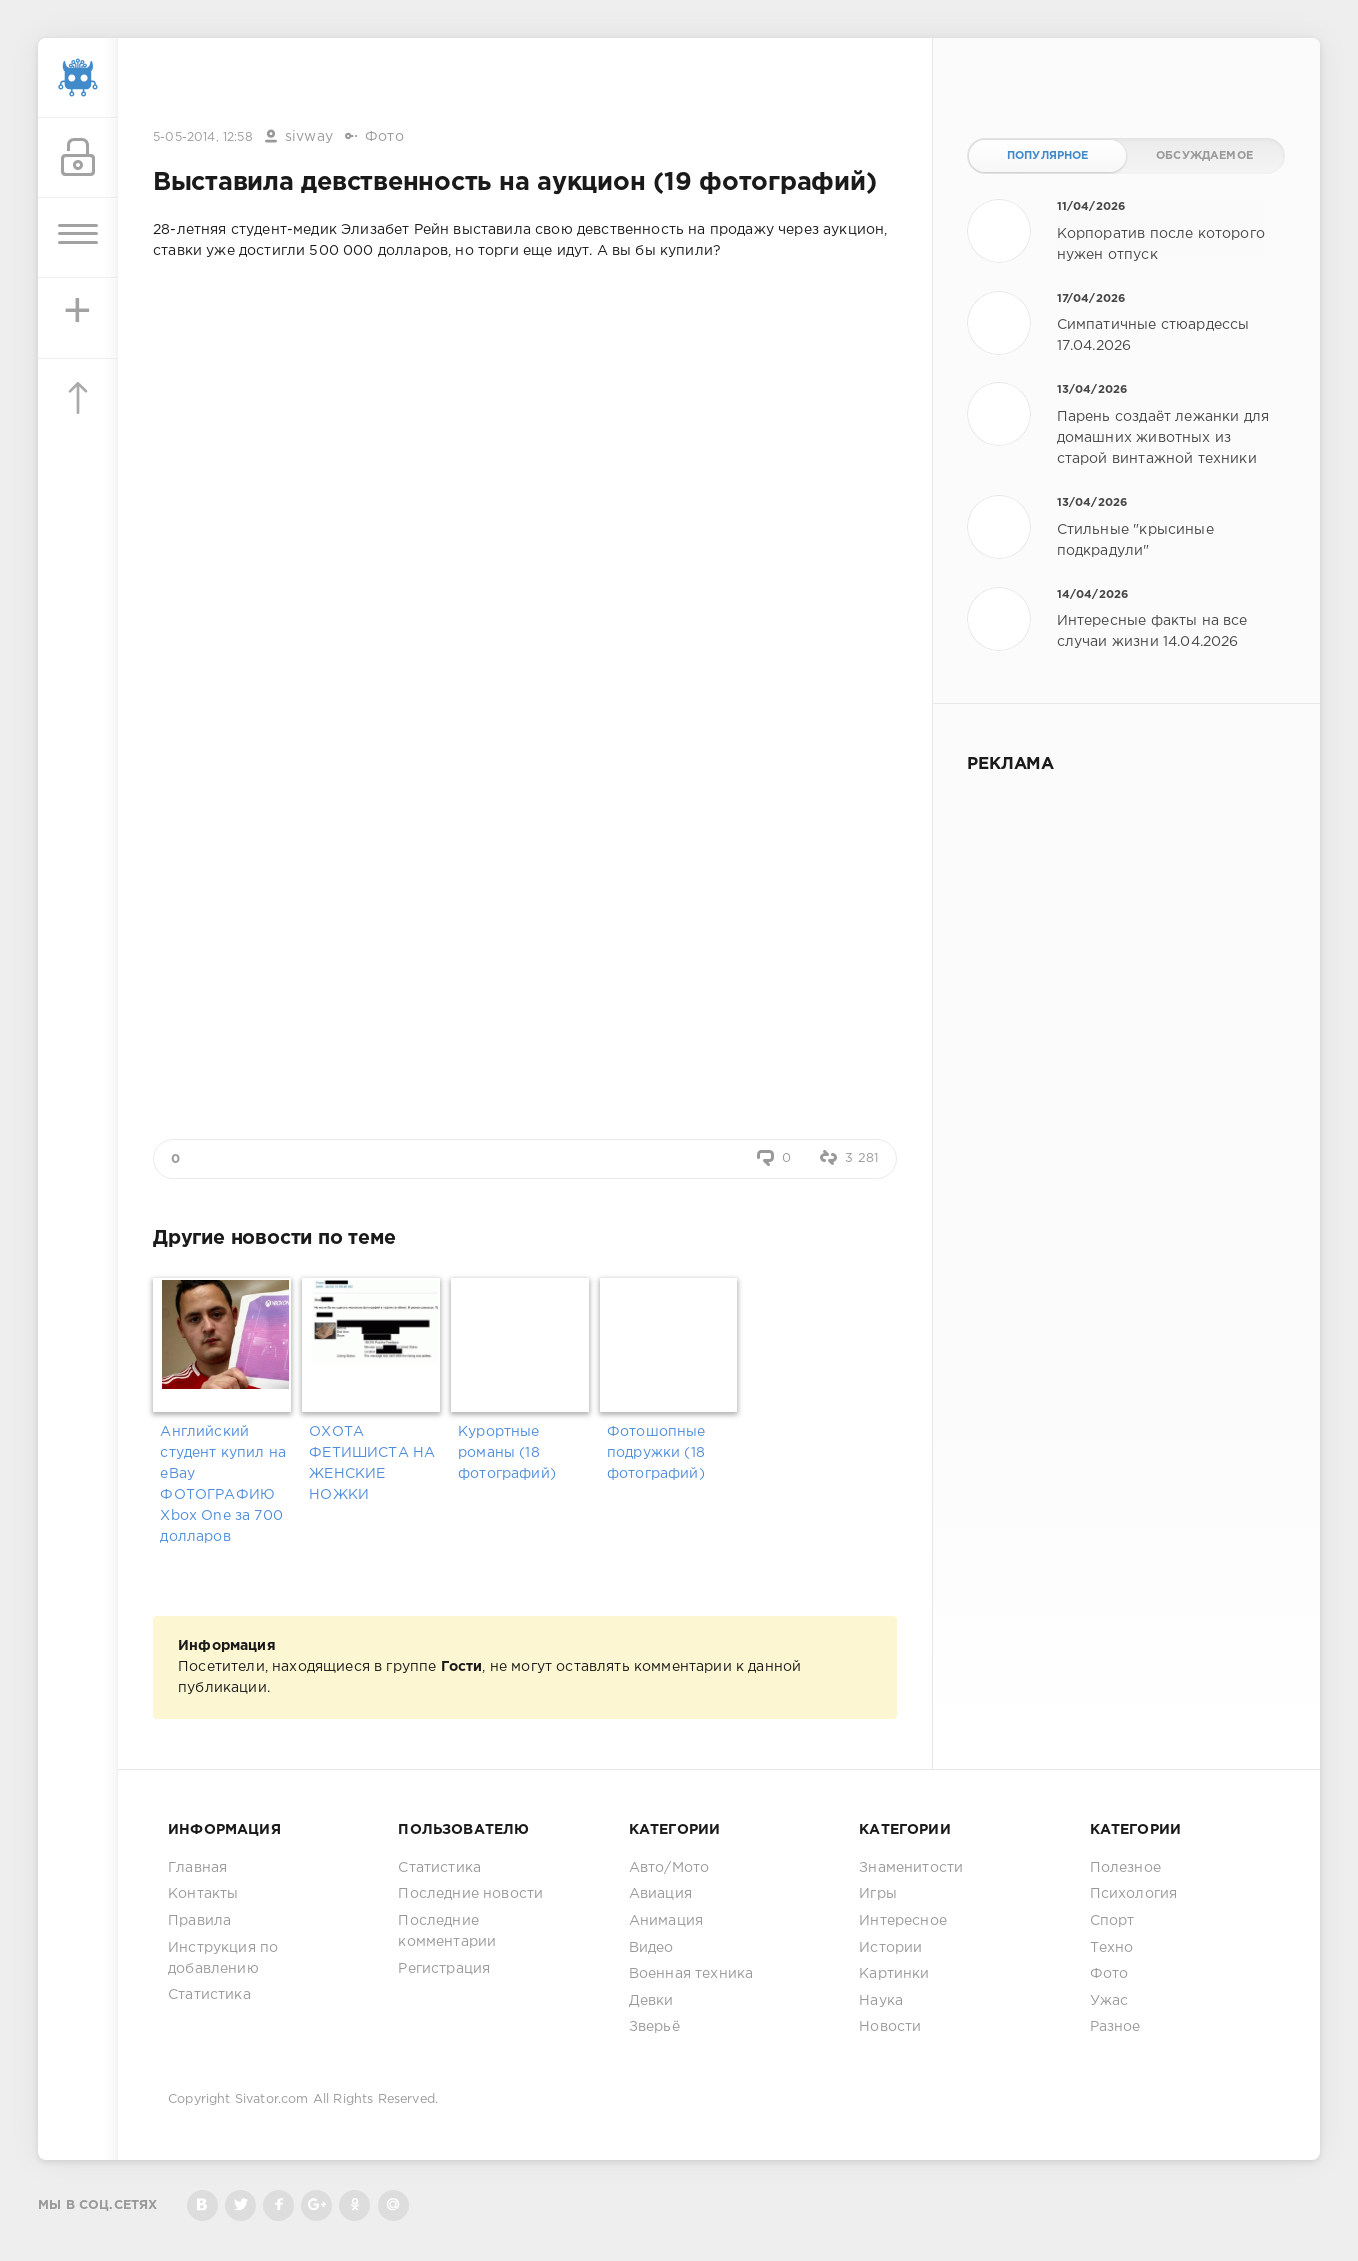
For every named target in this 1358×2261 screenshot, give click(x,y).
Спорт (1112, 1921)
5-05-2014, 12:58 (203, 137)
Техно (1112, 1948)
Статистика (209, 1995)
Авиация (660, 1894)
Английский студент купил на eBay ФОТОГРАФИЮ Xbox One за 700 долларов (223, 1484)
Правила (199, 1921)
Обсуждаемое (1204, 156)
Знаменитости (911, 1868)
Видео (651, 1948)
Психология (1134, 1894)
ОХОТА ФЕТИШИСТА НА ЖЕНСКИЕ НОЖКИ (372, 1463)
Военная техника (691, 1974)
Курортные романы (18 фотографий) (507, 1453)
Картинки (894, 1974)
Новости (890, 2027)
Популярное (1048, 156)
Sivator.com (272, 2099)
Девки (651, 2001)
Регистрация (444, 1969)
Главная (197, 1868)
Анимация (666, 1921)
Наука (881, 2001)
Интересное (903, 1921)
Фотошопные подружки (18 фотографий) (656, 1453)
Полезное (1125, 1868)
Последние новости (470, 1894)
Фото (384, 137)
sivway (309, 137)
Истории (890, 1948)
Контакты (203, 1894)
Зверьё (654, 2027)
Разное (1115, 2027)
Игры (878, 1894)
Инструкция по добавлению (223, 1958)
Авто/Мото (669, 1868)
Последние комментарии (447, 1931)
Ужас (1109, 2001)
